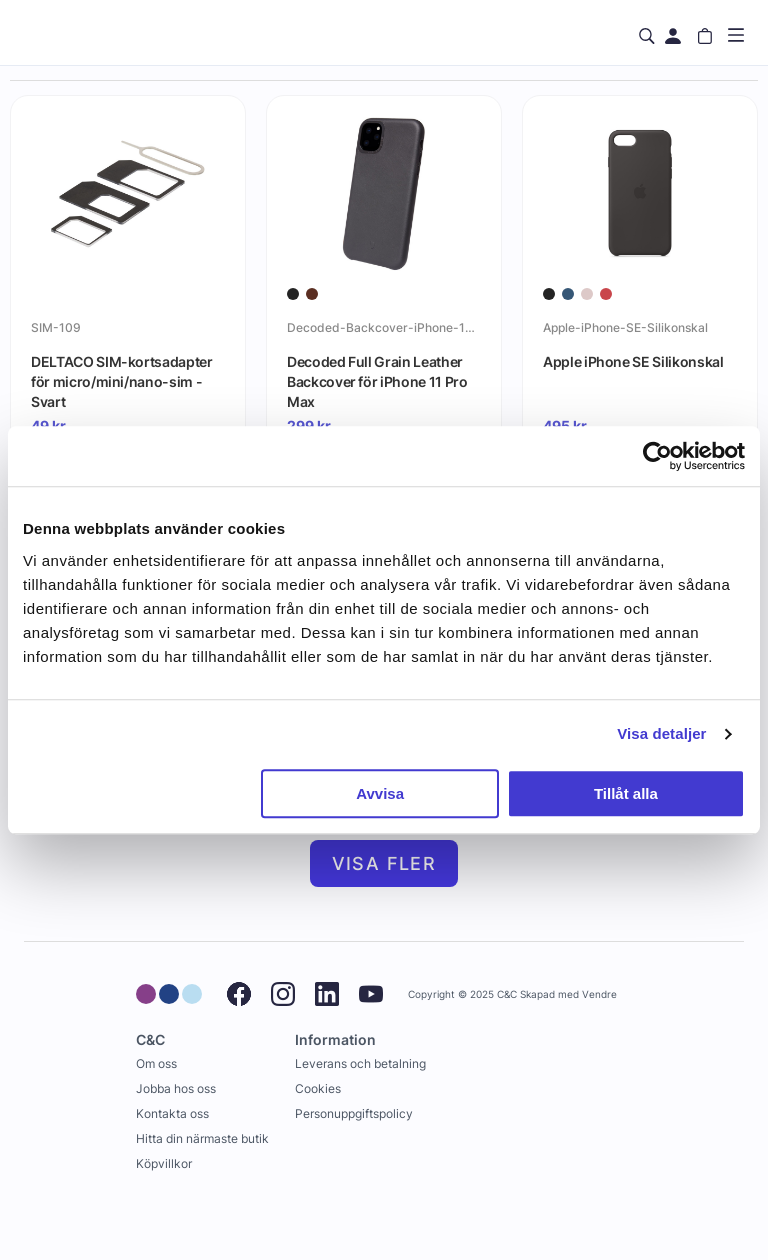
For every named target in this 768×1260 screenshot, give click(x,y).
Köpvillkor (164, 1163)
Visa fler (384, 863)
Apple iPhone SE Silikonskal (633, 361)
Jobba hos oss (176, 1088)
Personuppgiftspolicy (354, 1113)
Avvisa (380, 793)
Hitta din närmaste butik (202, 1138)
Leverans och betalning (360, 1063)
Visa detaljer (661, 733)
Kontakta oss (172, 1113)
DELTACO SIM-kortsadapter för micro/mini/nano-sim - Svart (122, 381)
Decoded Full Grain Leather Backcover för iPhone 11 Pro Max (377, 381)
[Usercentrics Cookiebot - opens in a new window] (657, 456)
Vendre (599, 994)
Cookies (318, 1088)
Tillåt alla (626, 793)
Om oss (156, 1063)
